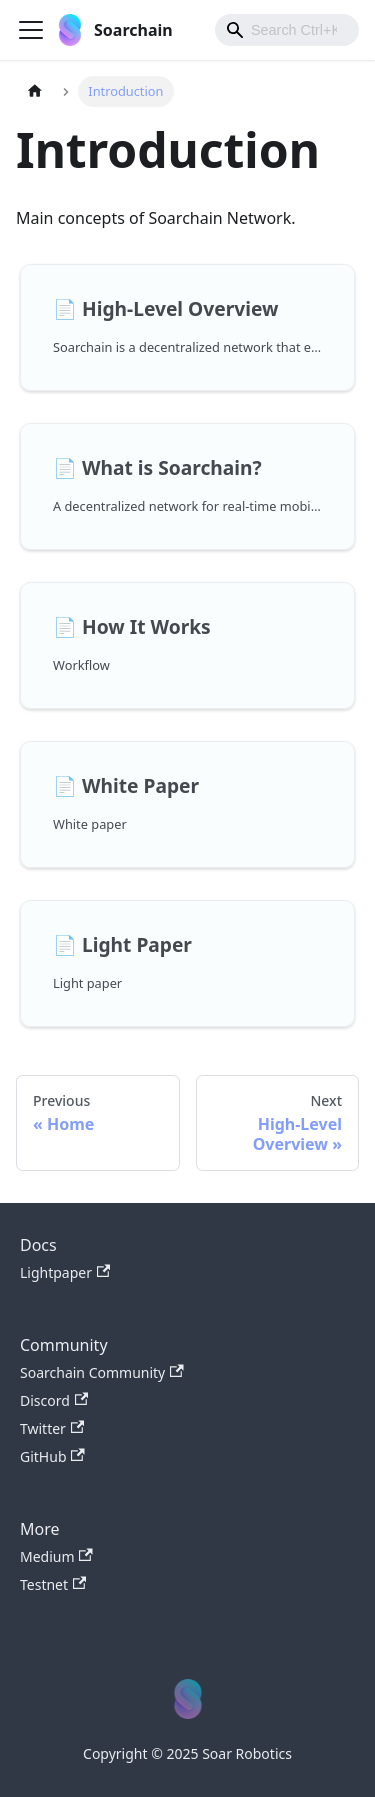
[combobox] (287, 30)
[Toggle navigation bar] (31, 30)
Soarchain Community (102, 1372)
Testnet (53, 1584)
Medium (56, 1556)
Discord (54, 1400)
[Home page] (35, 91)
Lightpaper (65, 1272)
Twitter (52, 1428)
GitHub (52, 1456)
